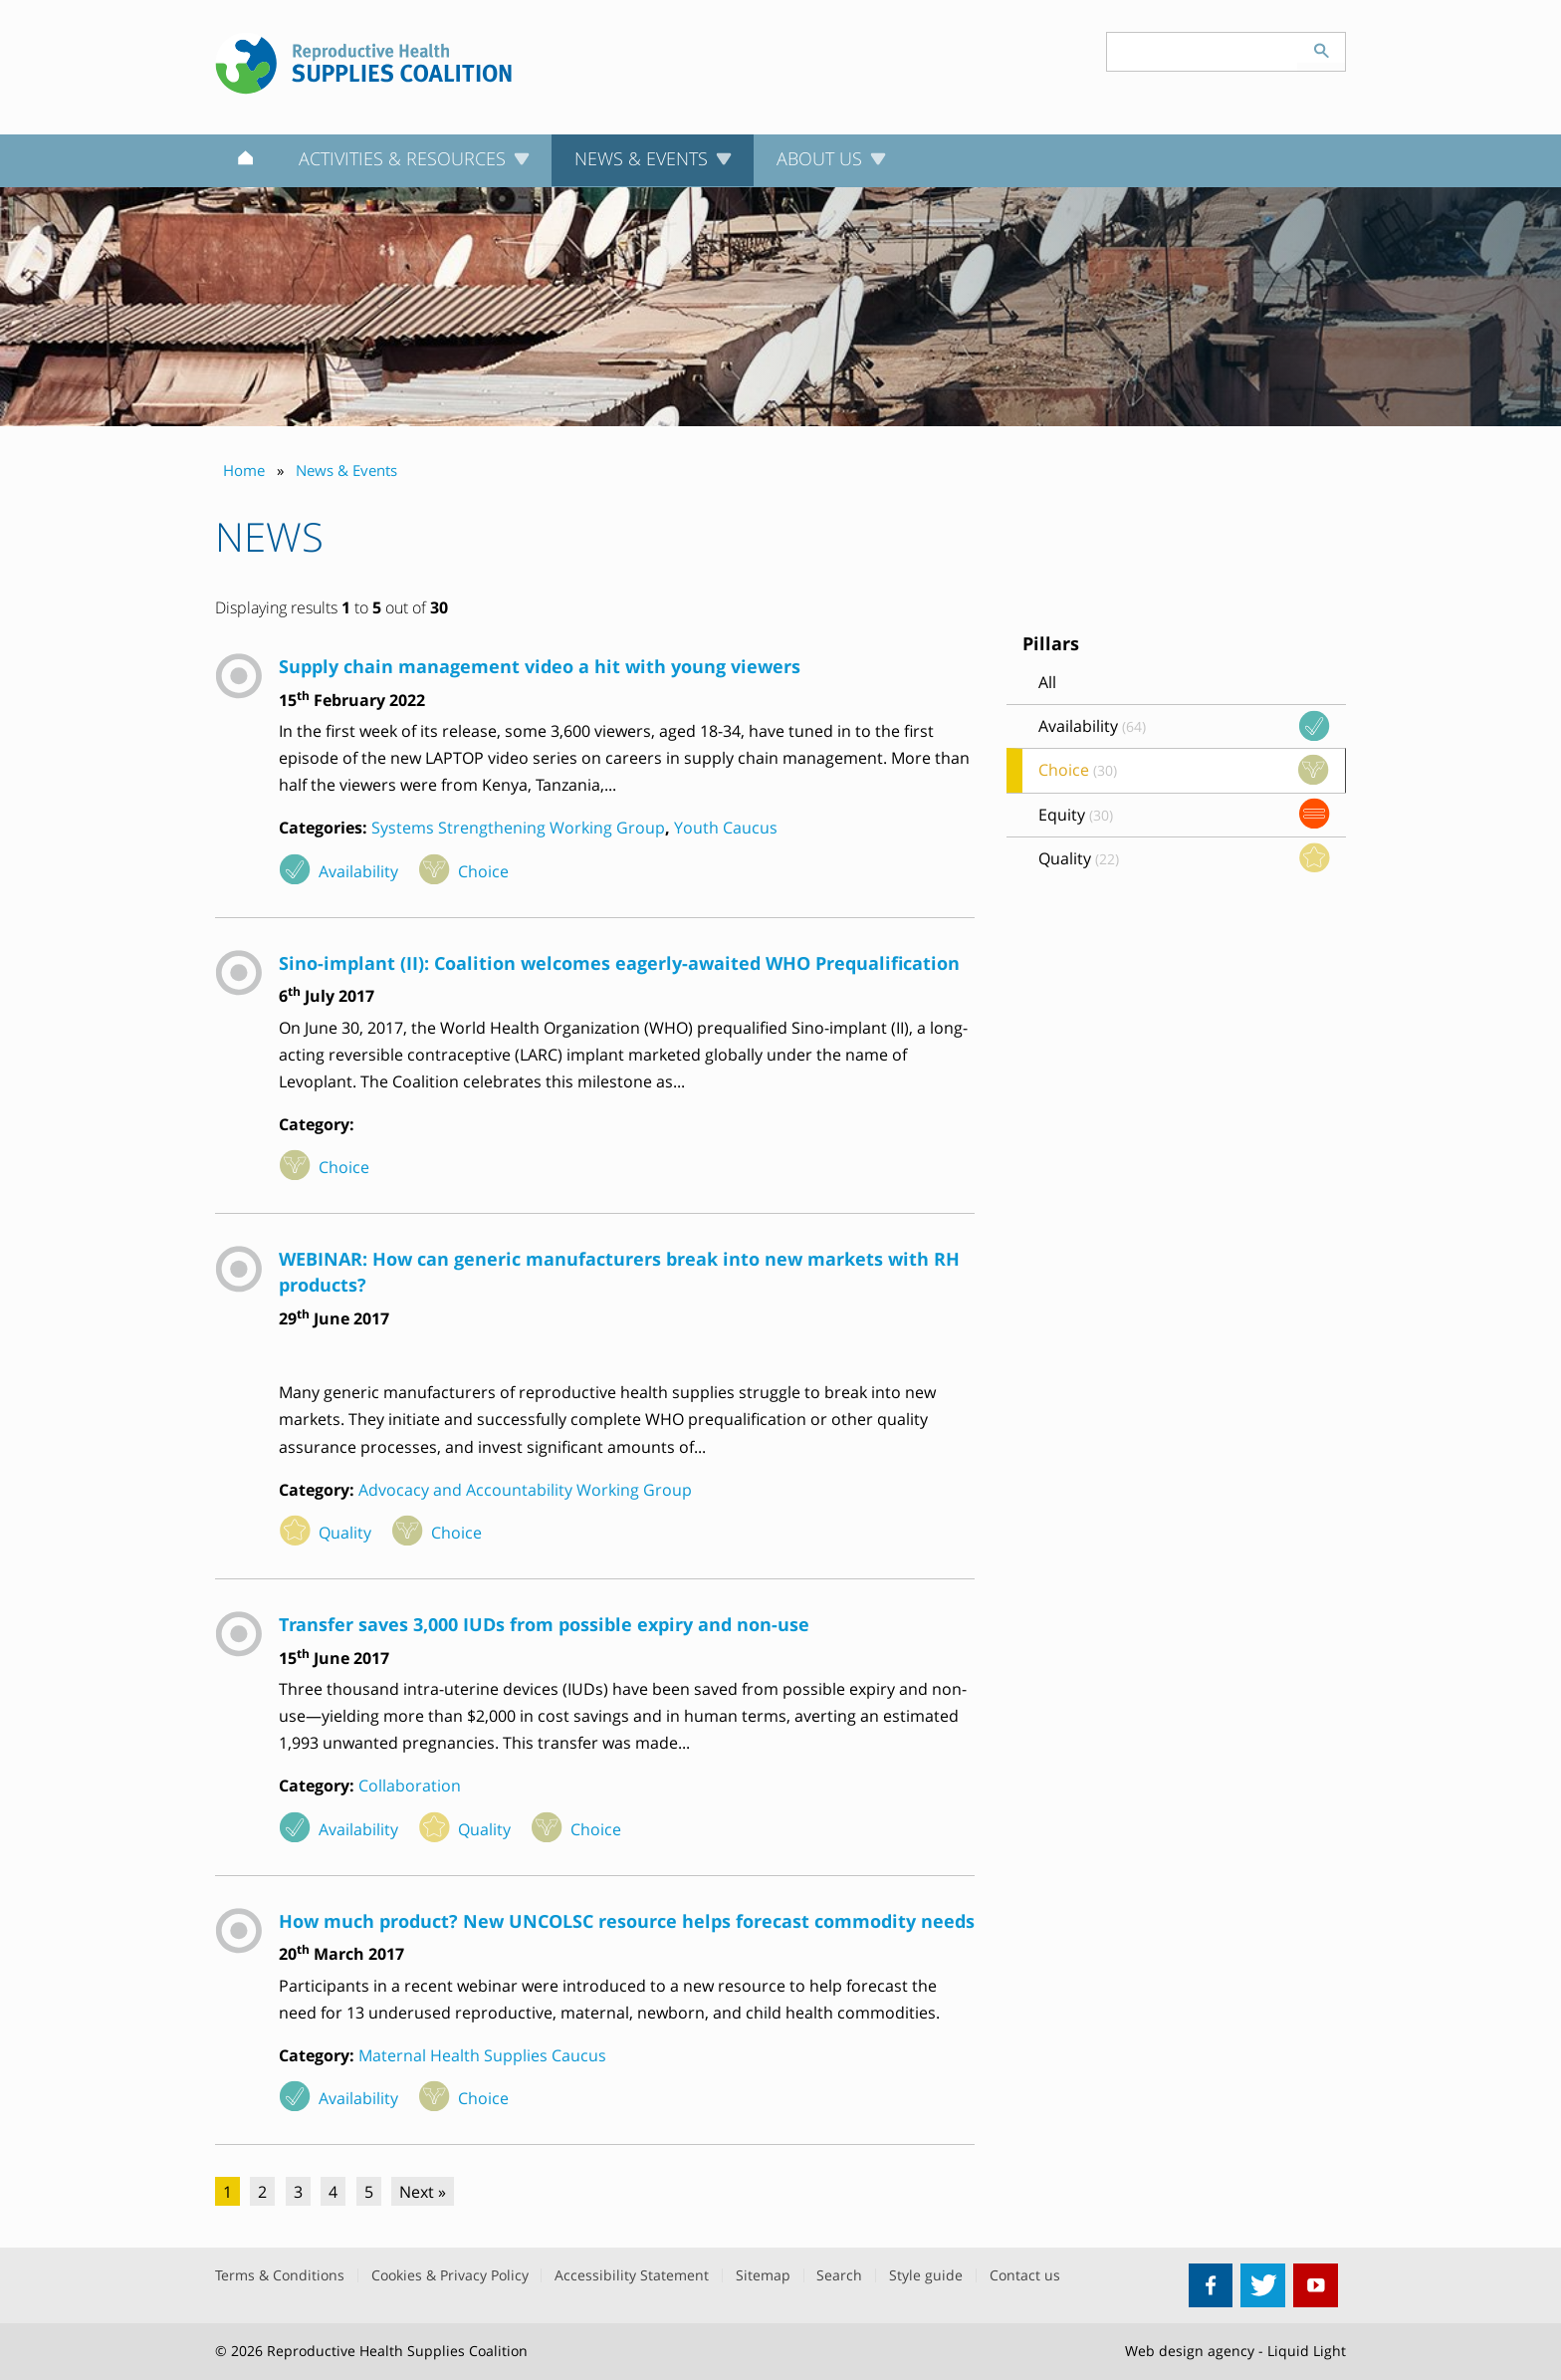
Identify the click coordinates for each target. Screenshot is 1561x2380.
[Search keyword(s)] (1202, 52)
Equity (1075, 815)
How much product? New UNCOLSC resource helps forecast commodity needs (627, 1920)
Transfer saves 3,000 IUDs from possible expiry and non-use (544, 1623)
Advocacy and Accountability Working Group (525, 1490)
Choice (483, 871)
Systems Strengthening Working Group (518, 827)
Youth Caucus (726, 827)
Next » (422, 2192)
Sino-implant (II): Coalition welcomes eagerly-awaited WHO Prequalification (619, 962)
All (1047, 682)
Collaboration (409, 1785)
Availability (358, 871)
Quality (345, 1533)
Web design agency (1189, 2350)
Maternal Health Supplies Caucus (482, 2055)
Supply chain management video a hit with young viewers (539, 665)
